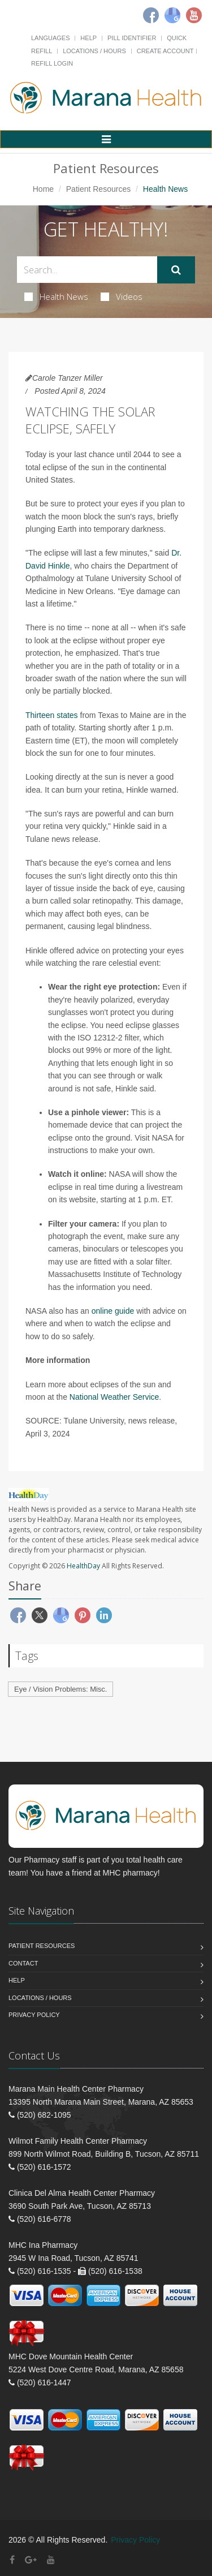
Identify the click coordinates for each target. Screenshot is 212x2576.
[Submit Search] (176, 269)
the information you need (106, 1287)
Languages (50, 38)
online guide (113, 1310)
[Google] (172, 15)
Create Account (165, 51)
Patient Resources (98, 188)
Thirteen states (51, 715)
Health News (56, 296)
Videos (121, 296)
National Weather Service (114, 1396)
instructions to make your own (100, 1150)
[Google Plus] (31, 2560)
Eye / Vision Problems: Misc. (60, 1689)
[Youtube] (194, 15)
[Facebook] (151, 15)
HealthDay (83, 1566)
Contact (23, 1963)
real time (98, 1187)
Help (88, 38)
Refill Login (52, 63)
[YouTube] (51, 2560)
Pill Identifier (131, 38)
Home (43, 188)
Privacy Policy (34, 2014)
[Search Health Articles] (87, 269)
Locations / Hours (94, 51)
